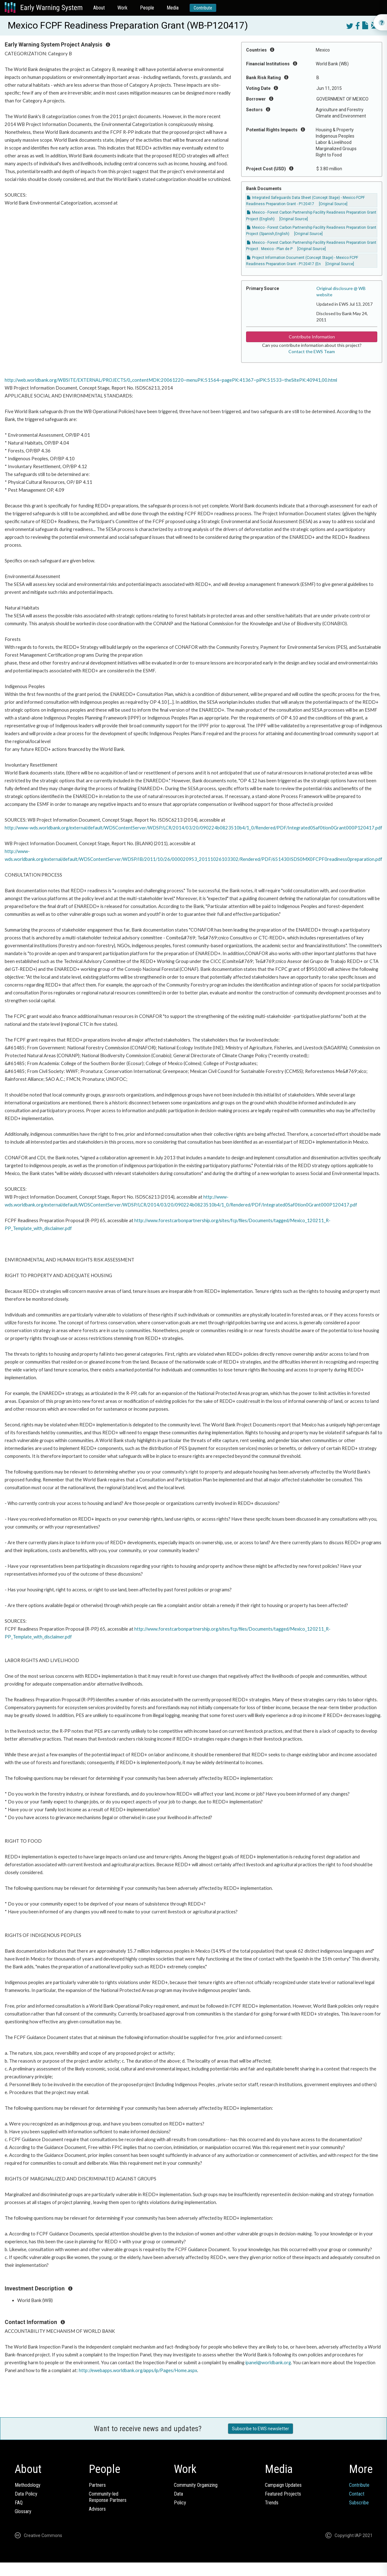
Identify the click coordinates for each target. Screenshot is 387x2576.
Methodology (27, 2485)
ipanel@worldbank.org (268, 2362)
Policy (180, 2503)
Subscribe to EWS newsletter (260, 2428)
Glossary (23, 2511)
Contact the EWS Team (311, 351)
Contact (356, 2494)
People (147, 8)
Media (173, 8)
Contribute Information (312, 336)
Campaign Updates (283, 2485)
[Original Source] (333, 204)
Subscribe (359, 2503)
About (99, 8)
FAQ (19, 2503)
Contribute (203, 7)
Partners (97, 2485)
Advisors (97, 2509)
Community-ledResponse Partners (107, 2497)
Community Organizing (196, 2485)
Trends (271, 2503)
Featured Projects (283, 2494)
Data (178, 2494)
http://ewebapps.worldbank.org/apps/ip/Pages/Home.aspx (138, 2370)
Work (122, 8)
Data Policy (26, 2494)
